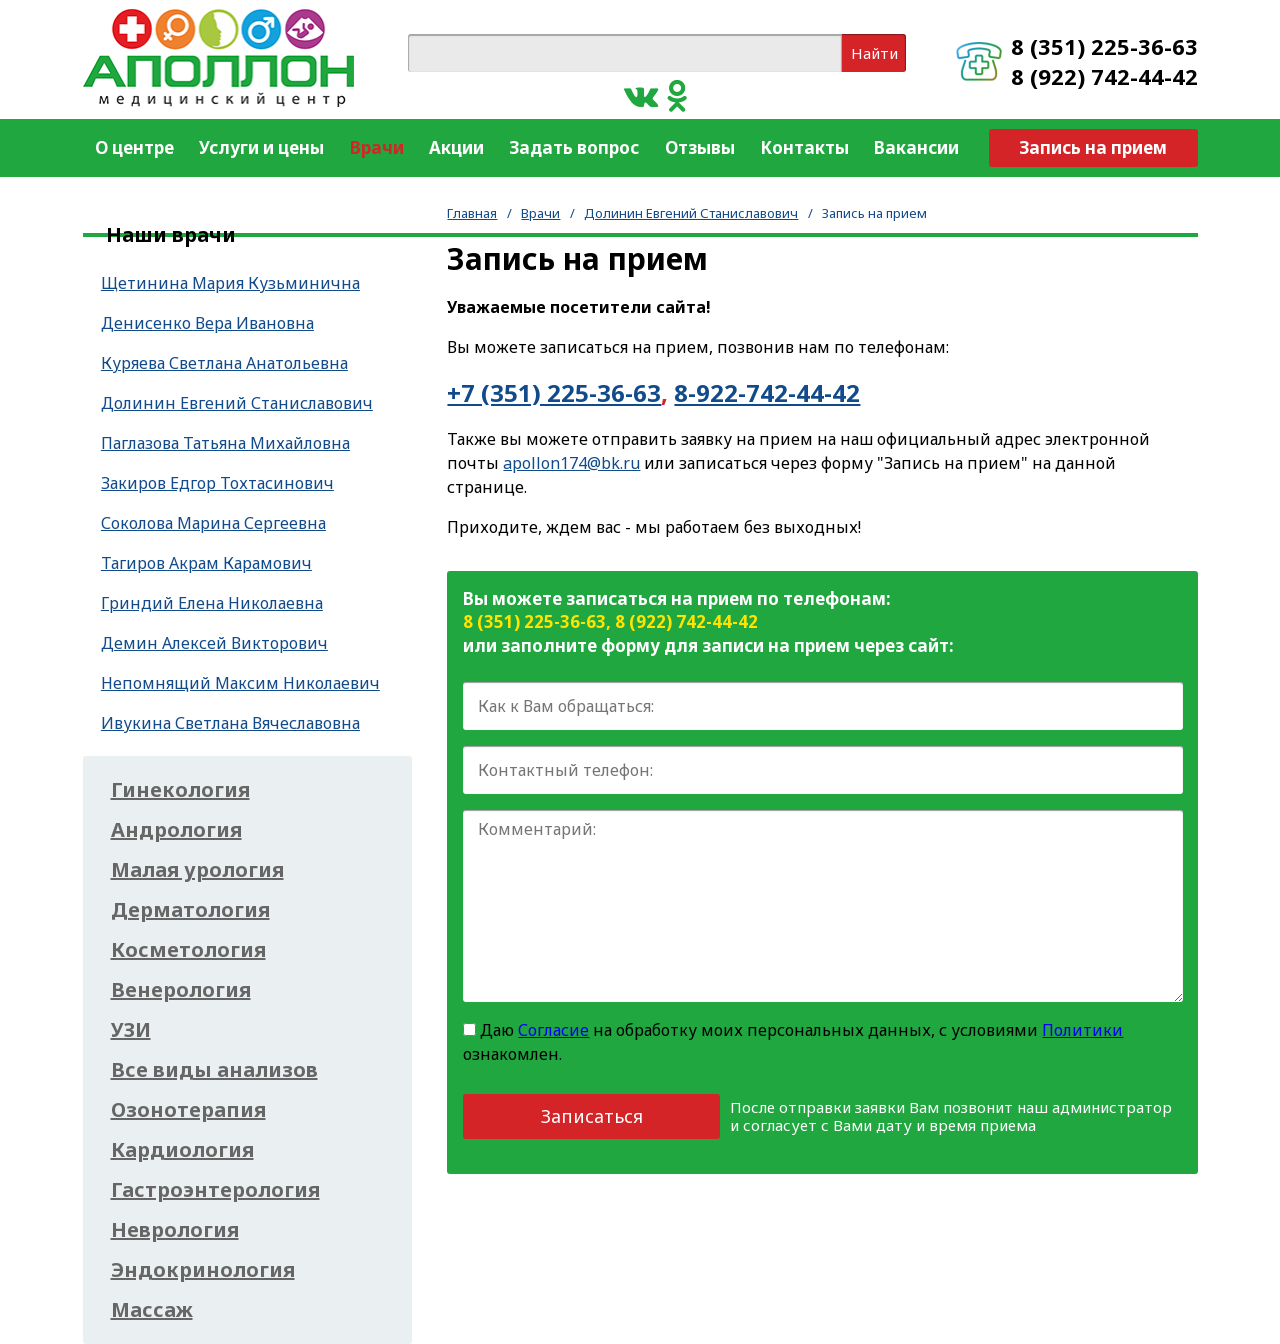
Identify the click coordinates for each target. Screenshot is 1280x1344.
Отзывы (700, 147)
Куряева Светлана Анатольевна (224, 363)
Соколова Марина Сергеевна (213, 523)
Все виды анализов (214, 1070)
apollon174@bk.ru (571, 463)
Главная (472, 213)
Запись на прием (1093, 147)
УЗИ (131, 1030)
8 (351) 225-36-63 (1104, 46)
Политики (1082, 1030)
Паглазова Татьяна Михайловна (225, 443)
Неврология (175, 1230)
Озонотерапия (188, 1110)
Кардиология (182, 1150)
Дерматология (190, 910)
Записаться (592, 1116)
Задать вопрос (574, 147)
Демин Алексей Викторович (214, 643)
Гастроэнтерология (215, 1190)
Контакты (804, 147)
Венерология (181, 990)
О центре (134, 147)
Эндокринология (203, 1270)
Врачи (377, 147)
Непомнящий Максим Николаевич (240, 683)
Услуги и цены (261, 147)
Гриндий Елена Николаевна (212, 603)
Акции (456, 147)
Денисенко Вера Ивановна (207, 323)
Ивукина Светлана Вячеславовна (230, 723)
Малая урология (197, 870)
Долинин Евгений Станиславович (691, 213)
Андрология (176, 830)
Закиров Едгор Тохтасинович (217, 483)
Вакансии (916, 147)
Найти (874, 53)
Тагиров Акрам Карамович (206, 563)
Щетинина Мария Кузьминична (230, 283)
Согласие (553, 1030)
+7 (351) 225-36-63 (554, 392)
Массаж (152, 1310)
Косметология (188, 950)
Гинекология (180, 790)
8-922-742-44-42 (767, 392)
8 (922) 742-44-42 (1104, 76)
